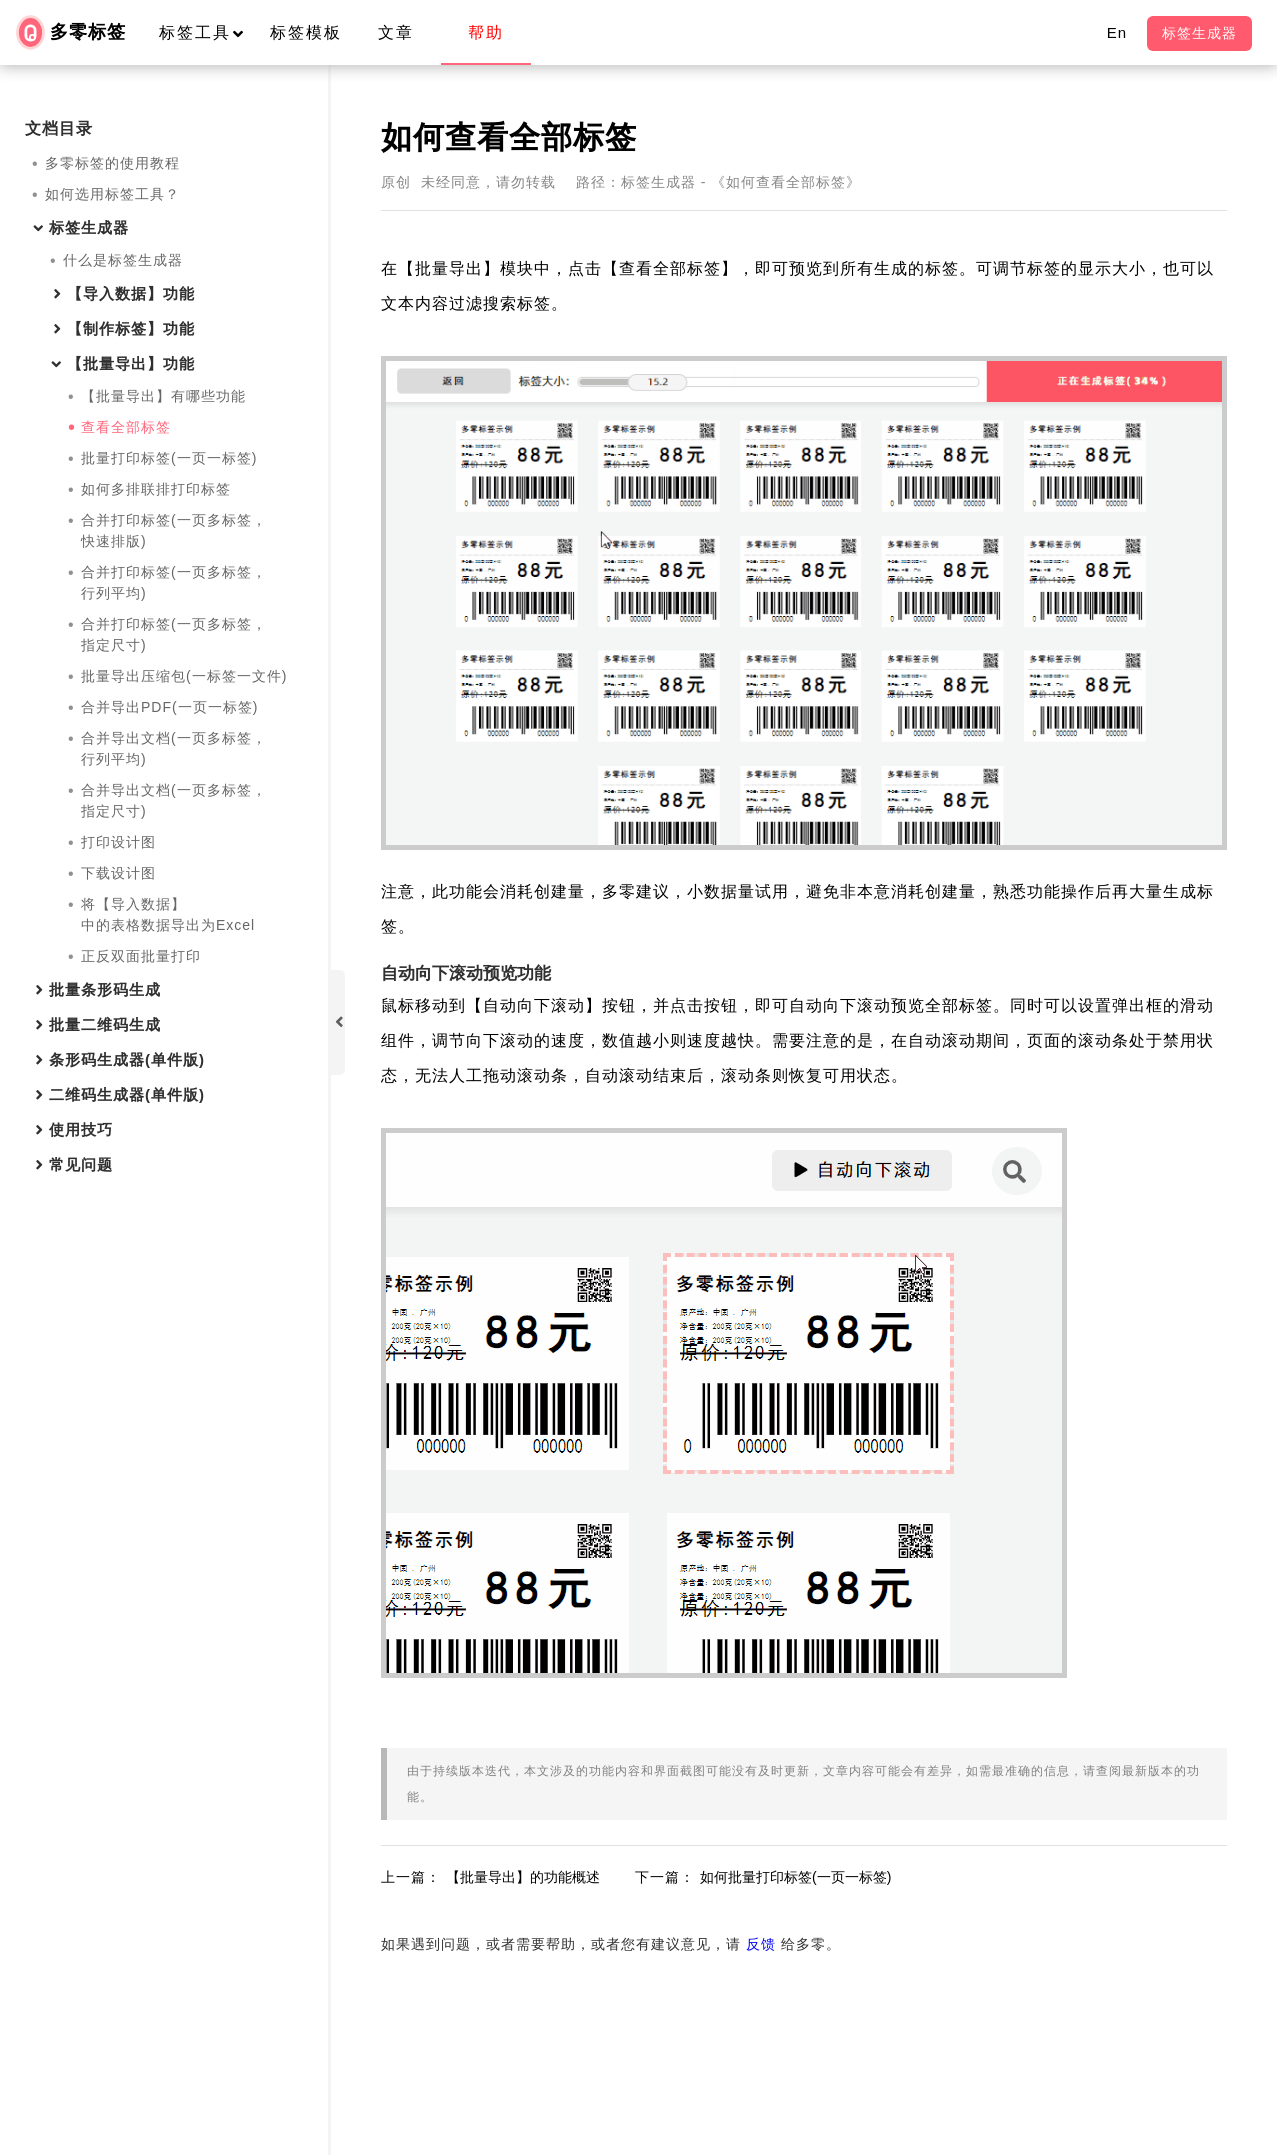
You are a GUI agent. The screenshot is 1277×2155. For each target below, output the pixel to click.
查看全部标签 (126, 427)
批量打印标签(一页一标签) (169, 458)
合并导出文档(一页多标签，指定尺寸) (174, 800)
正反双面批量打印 (141, 956)
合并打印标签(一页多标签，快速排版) (174, 530)
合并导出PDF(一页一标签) (169, 707)
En (1117, 32)
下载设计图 (118, 873)
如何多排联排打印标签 (156, 489)
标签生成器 (1199, 33)
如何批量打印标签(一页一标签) (795, 1877)
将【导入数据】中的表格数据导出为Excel (168, 914)
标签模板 (306, 32)
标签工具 (210, 32)
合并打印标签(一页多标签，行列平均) (174, 582)
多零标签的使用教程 (112, 163)
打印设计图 (118, 842)
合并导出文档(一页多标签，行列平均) (174, 748)
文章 (396, 32)
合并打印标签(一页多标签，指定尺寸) (174, 634)
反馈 (761, 1944)
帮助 (486, 32)
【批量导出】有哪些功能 (163, 396)
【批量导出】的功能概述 (523, 1877)
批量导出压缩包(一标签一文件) (184, 676)
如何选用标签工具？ (112, 194)
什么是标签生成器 (123, 260)
